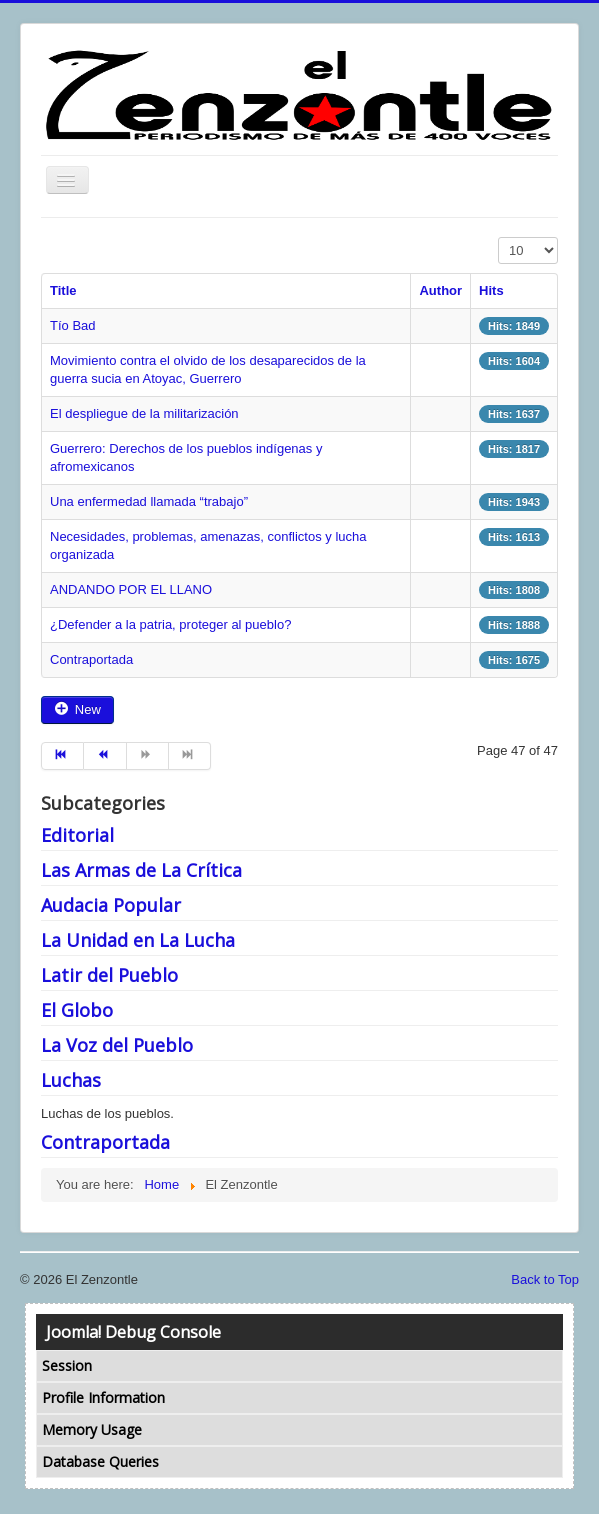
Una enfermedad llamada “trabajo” (149, 501)
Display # (498, 237)
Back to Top (545, 1279)
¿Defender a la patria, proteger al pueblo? (170, 624)
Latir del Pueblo (109, 975)
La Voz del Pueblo (117, 1045)
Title (63, 290)
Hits (491, 290)
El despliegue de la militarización (144, 413)
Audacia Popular (111, 905)
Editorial (77, 835)
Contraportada (91, 659)
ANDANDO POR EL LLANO (131, 589)
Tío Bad (73, 325)
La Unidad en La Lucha (138, 940)
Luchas (71, 1080)
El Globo (77, 1010)
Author (440, 290)
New (77, 709)
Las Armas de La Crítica (141, 870)
